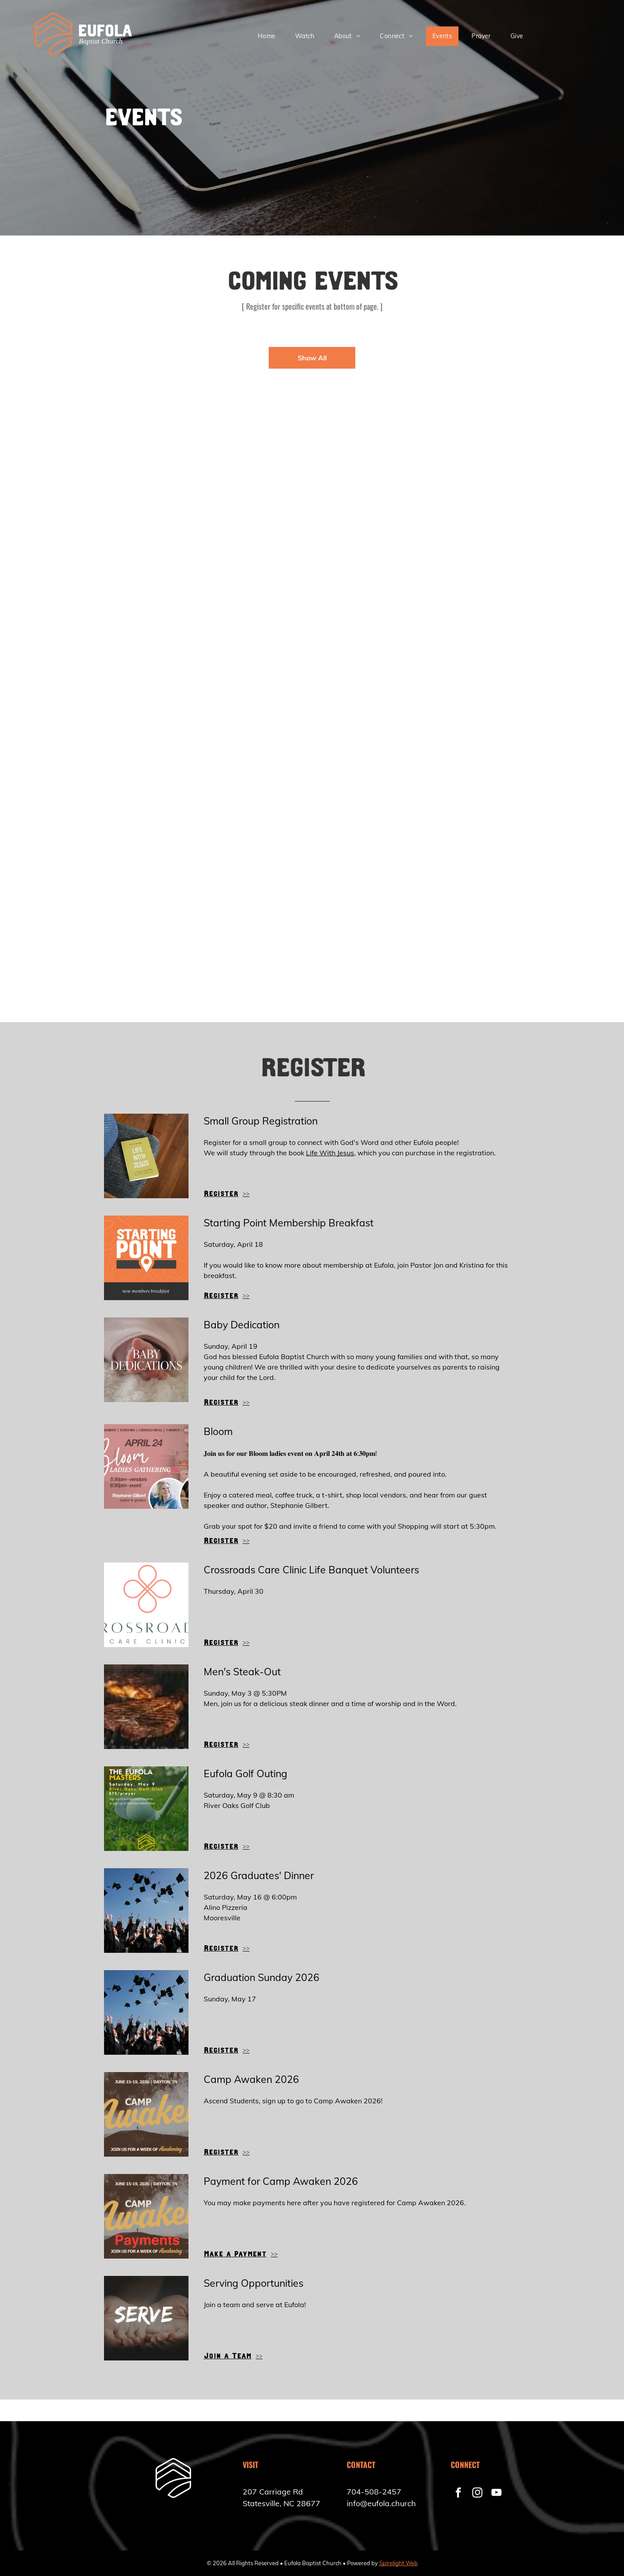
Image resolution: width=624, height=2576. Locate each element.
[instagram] (477, 2493)
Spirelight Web (398, 2563)
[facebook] (458, 2493)
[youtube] (496, 2493)
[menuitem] (270, 36)
